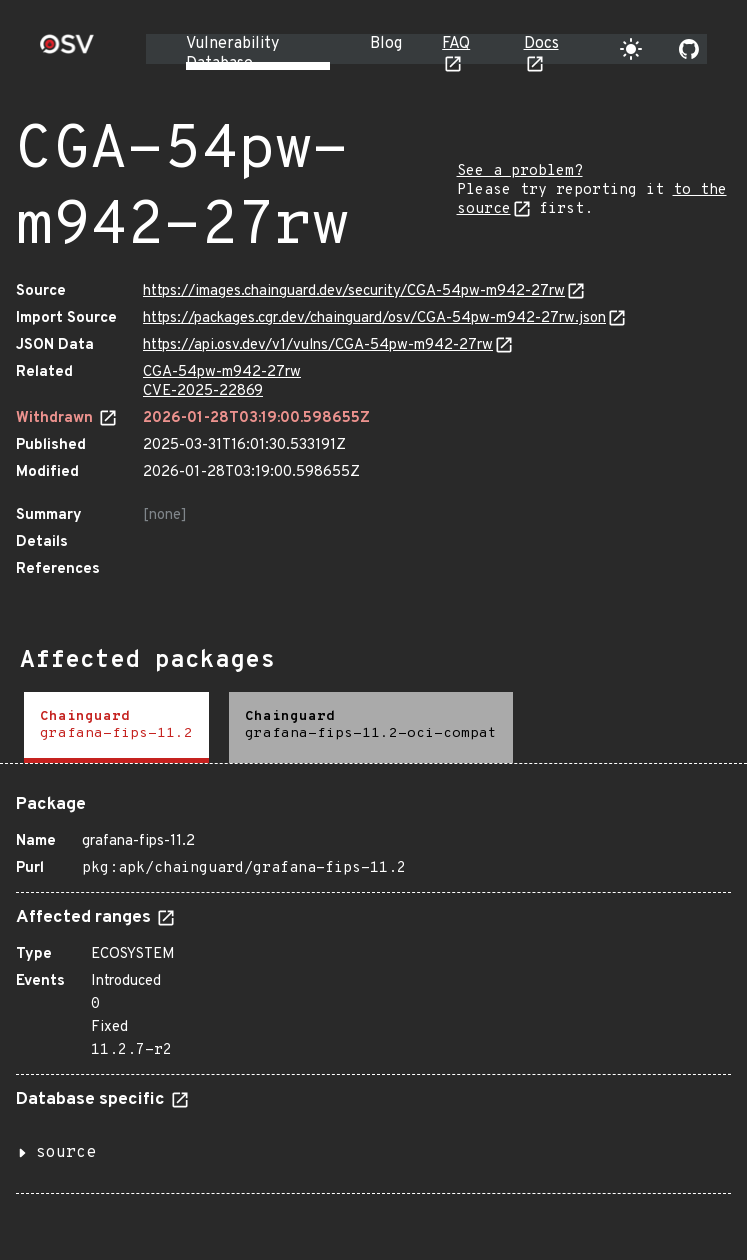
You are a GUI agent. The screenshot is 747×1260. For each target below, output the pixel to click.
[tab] (116, 727)
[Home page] (67, 50)
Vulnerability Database (232, 54)
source (66, 1153)
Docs (541, 44)
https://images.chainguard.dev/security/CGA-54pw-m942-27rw (354, 291)
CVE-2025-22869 (203, 391)
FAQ (456, 44)
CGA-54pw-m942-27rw (222, 372)
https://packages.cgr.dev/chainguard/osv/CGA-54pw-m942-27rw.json (374, 318)
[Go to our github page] (689, 49)
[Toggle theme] (631, 49)
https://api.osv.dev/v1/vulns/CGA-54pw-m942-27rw (318, 345)
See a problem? (520, 171)
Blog (386, 44)
